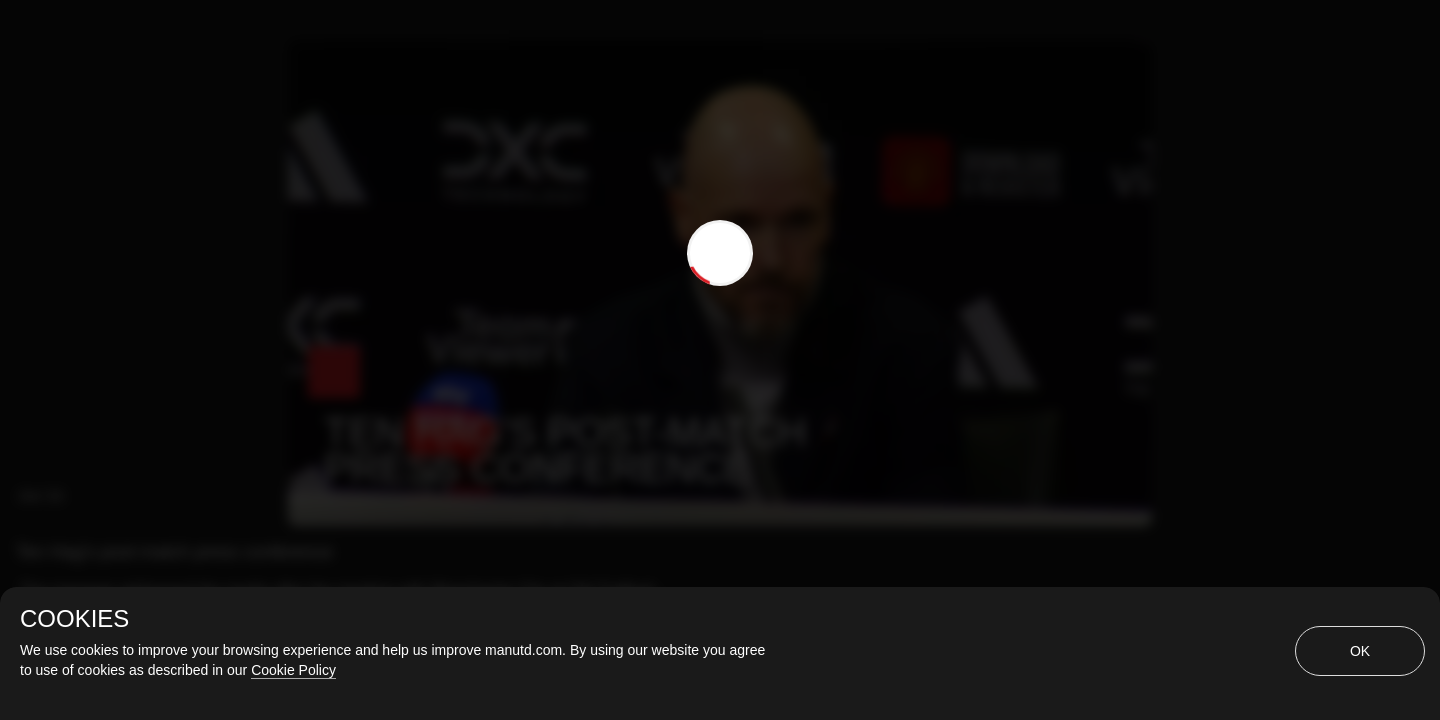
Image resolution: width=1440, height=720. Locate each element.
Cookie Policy (293, 670)
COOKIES (74, 619)
